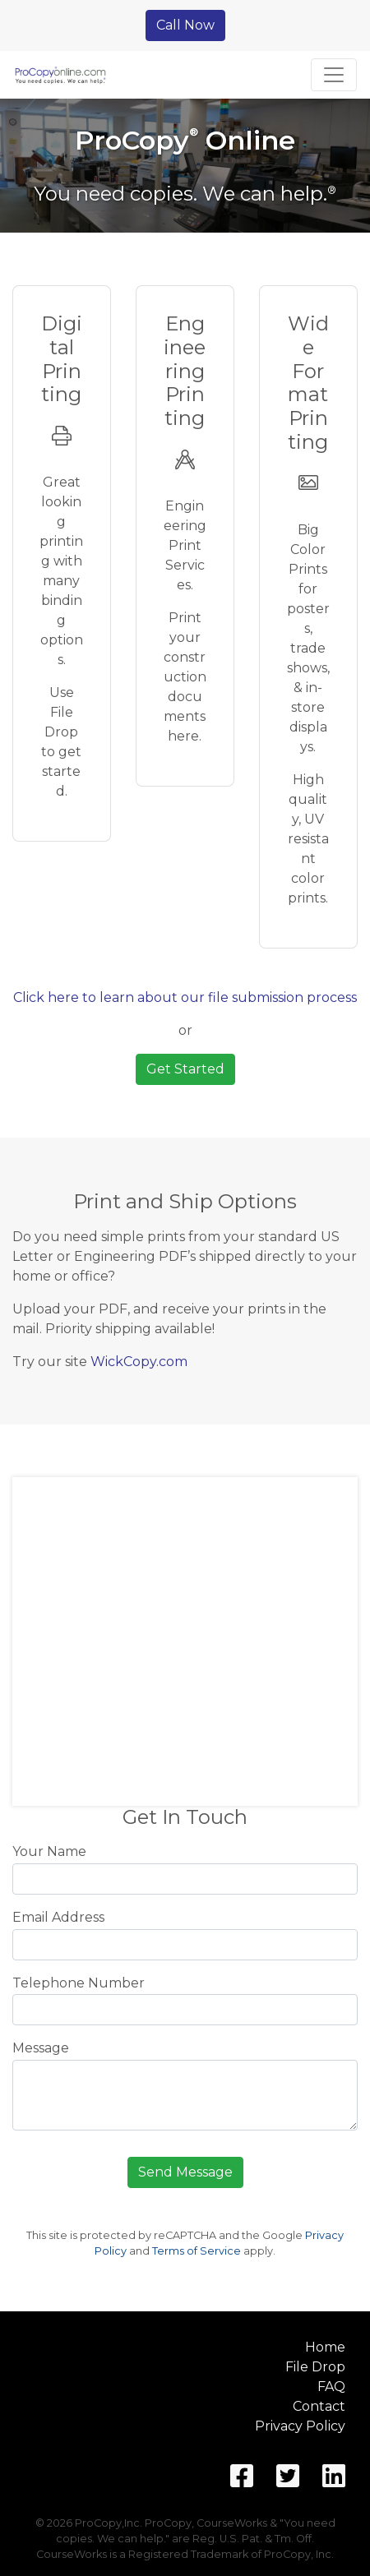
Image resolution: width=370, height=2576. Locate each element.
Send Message (185, 2172)
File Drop (315, 2367)
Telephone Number (78, 1983)
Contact (319, 2406)
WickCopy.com (138, 1361)
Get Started (185, 1069)
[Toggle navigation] (334, 74)
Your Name (49, 1851)
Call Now (185, 25)
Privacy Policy (300, 2426)
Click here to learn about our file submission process (185, 997)
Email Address (58, 1917)
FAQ (331, 2386)
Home (325, 2347)
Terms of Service (196, 2251)
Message (40, 2048)
